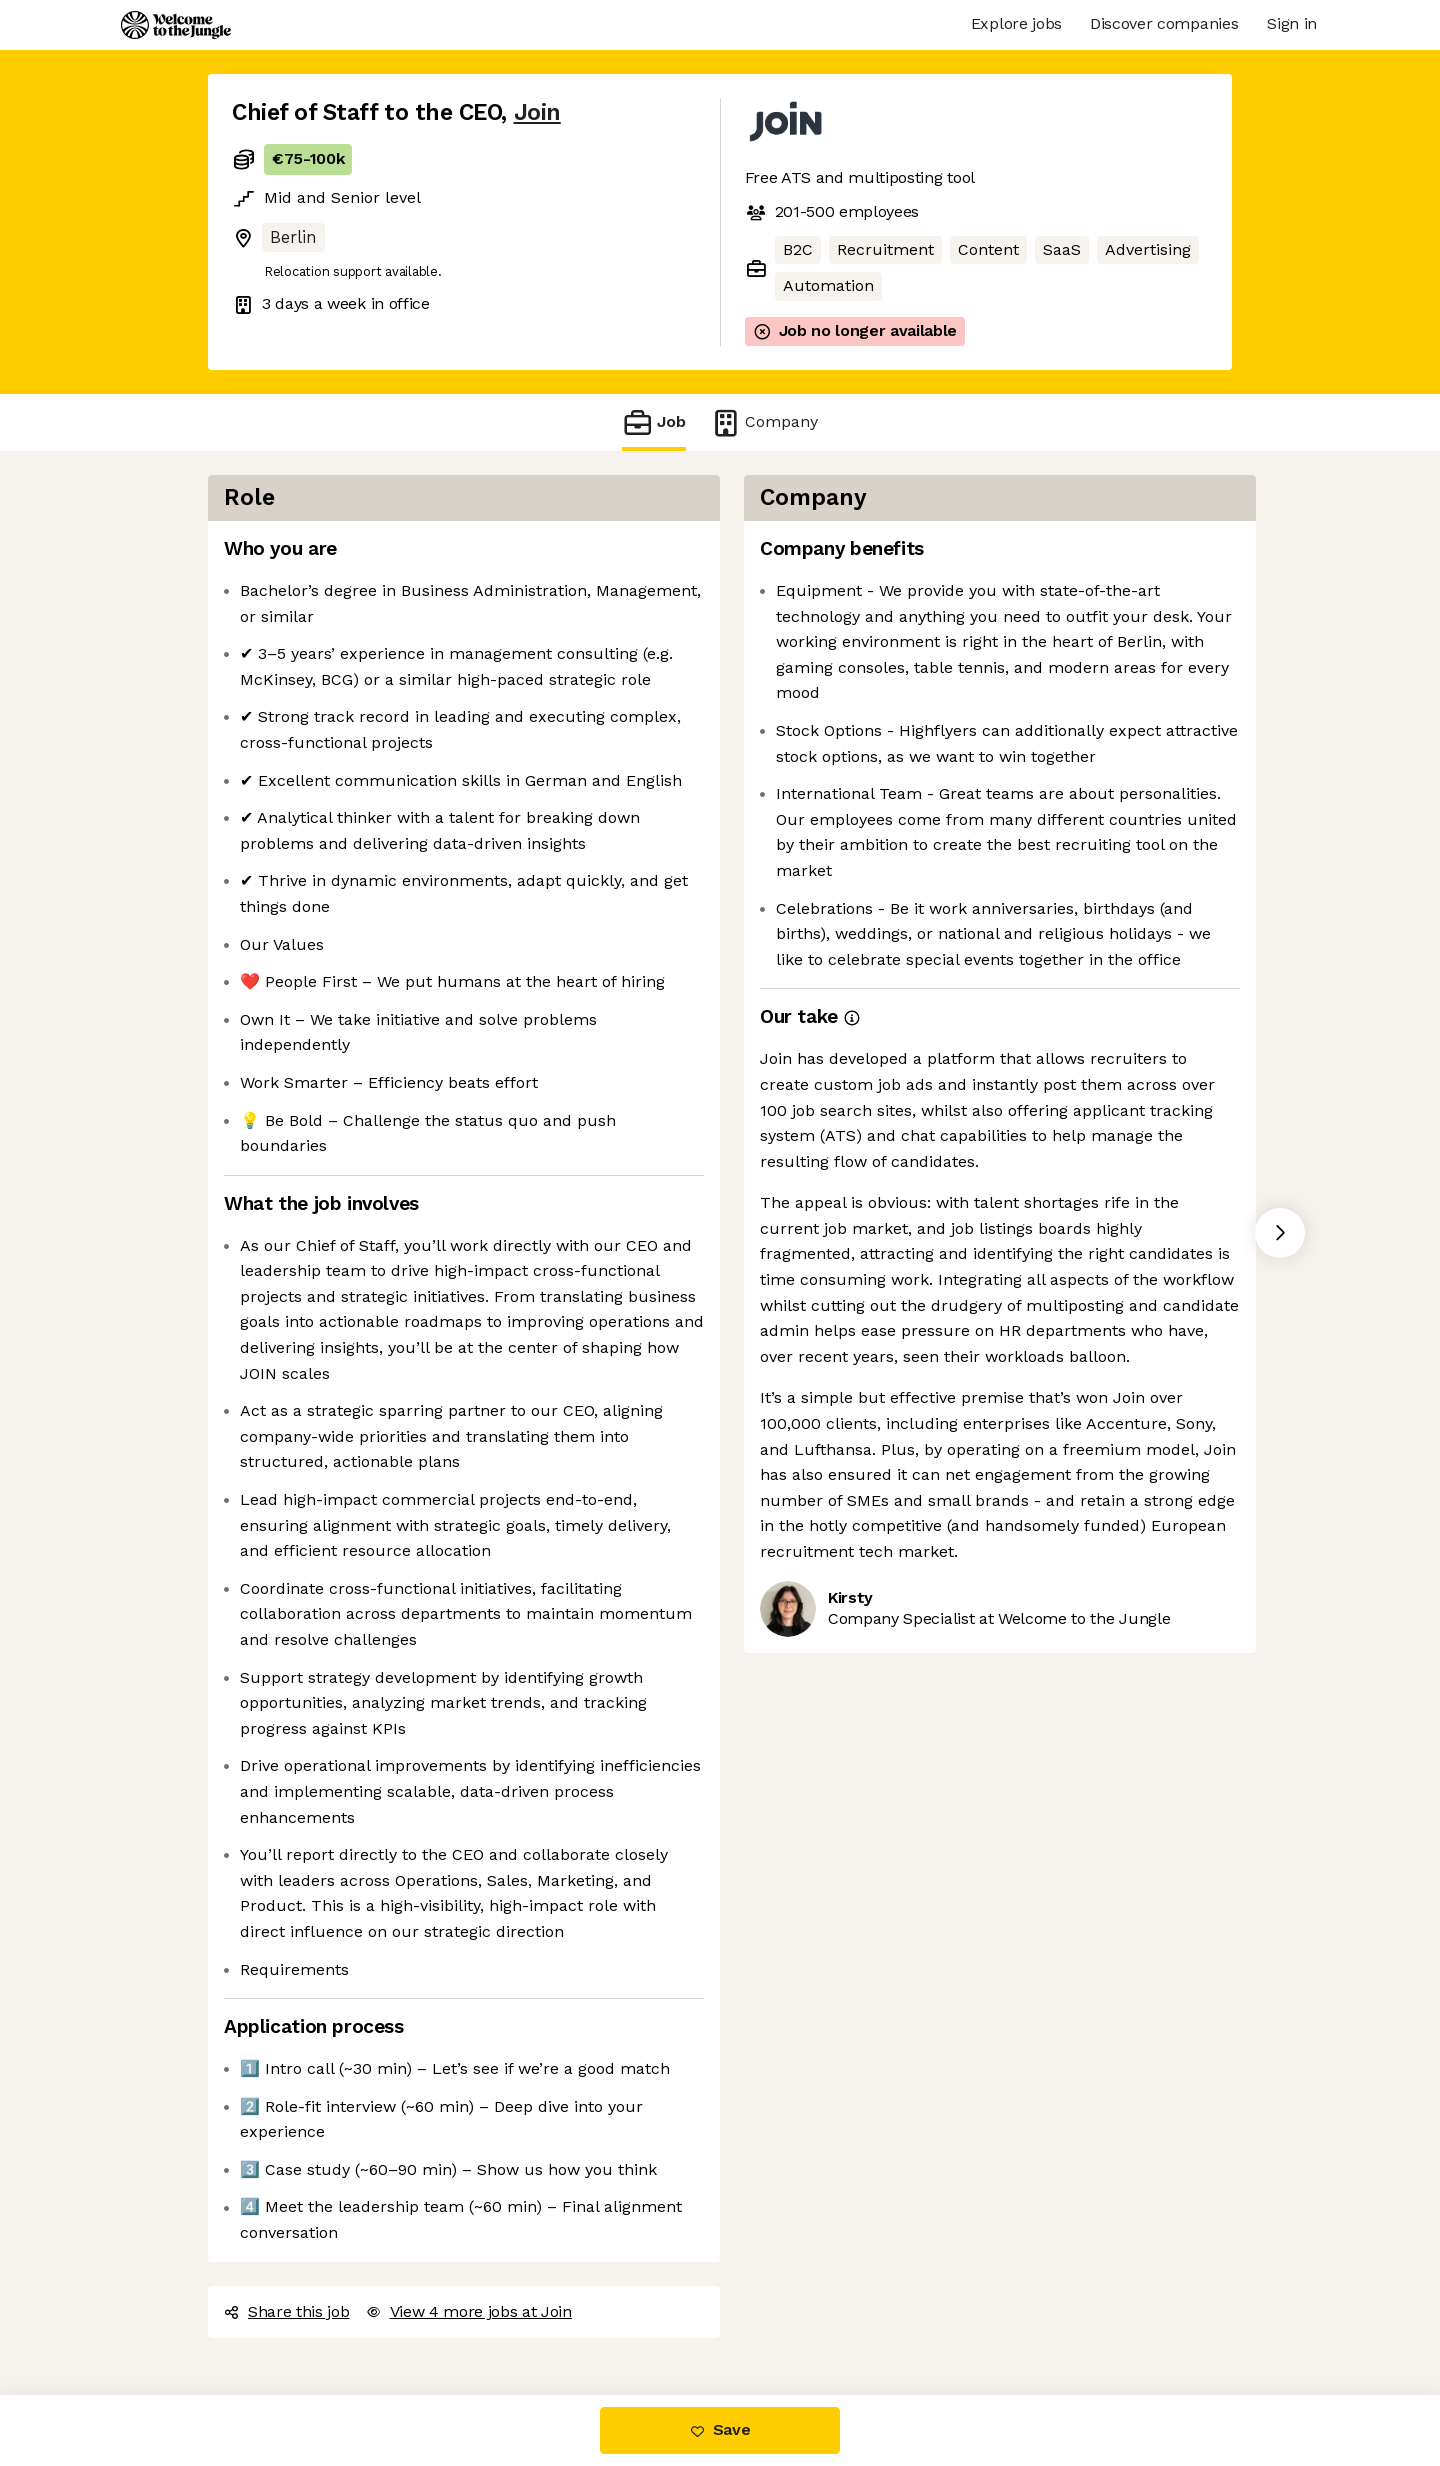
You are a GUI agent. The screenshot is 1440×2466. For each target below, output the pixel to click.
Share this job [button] (287, 2311)
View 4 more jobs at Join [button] (469, 2311)
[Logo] (176, 25)
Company (764, 422)
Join (537, 112)
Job (654, 422)
